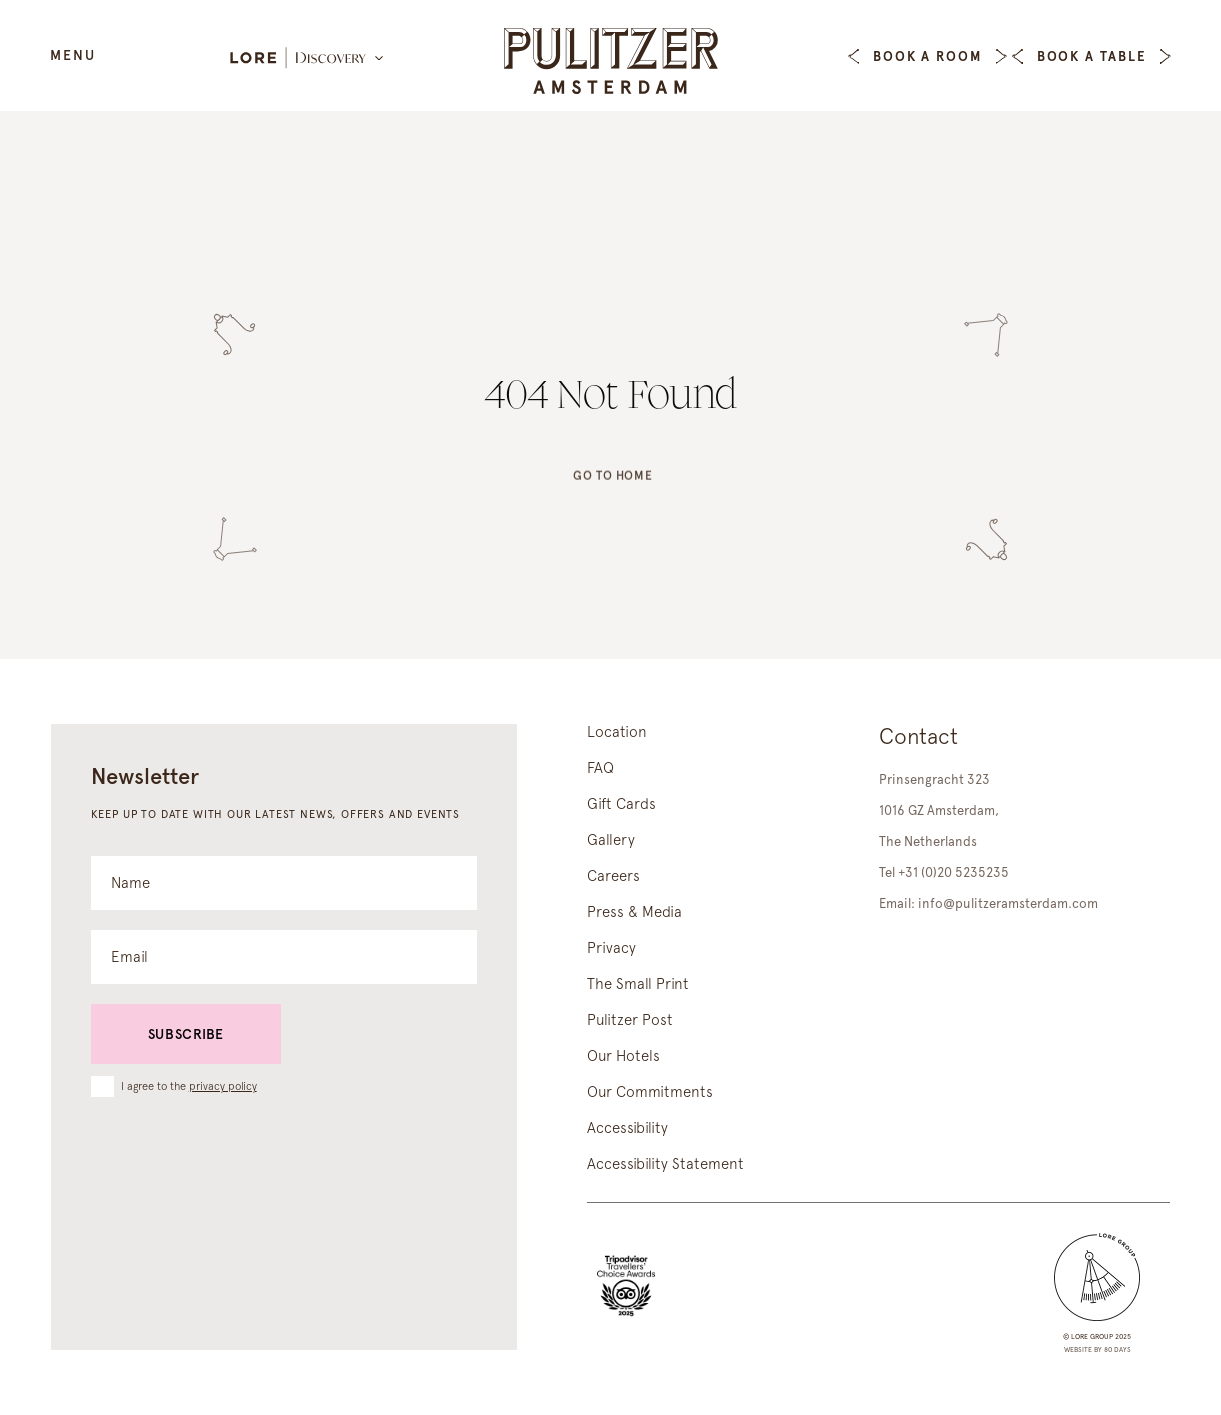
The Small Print (638, 984)
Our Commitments (650, 1092)
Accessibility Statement (665, 1164)
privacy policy (223, 1086)
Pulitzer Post (630, 1020)
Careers (613, 876)
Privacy (611, 948)
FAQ (600, 768)
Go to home (612, 484)
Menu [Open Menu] (73, 55)
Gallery (611, 840)
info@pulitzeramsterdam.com (1008, 903)
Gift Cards (621, 804)
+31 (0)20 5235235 (953, 872)
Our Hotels (623, 1056)
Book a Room (927, 56)
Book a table (1091, 56)
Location (617, 732)
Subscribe (186, 1034)
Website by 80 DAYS (1097, 1349)
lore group (1092, 1336)
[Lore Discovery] (308, 59)
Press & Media (634, 912)
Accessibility (627, 1128)
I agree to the (189, 1086)
